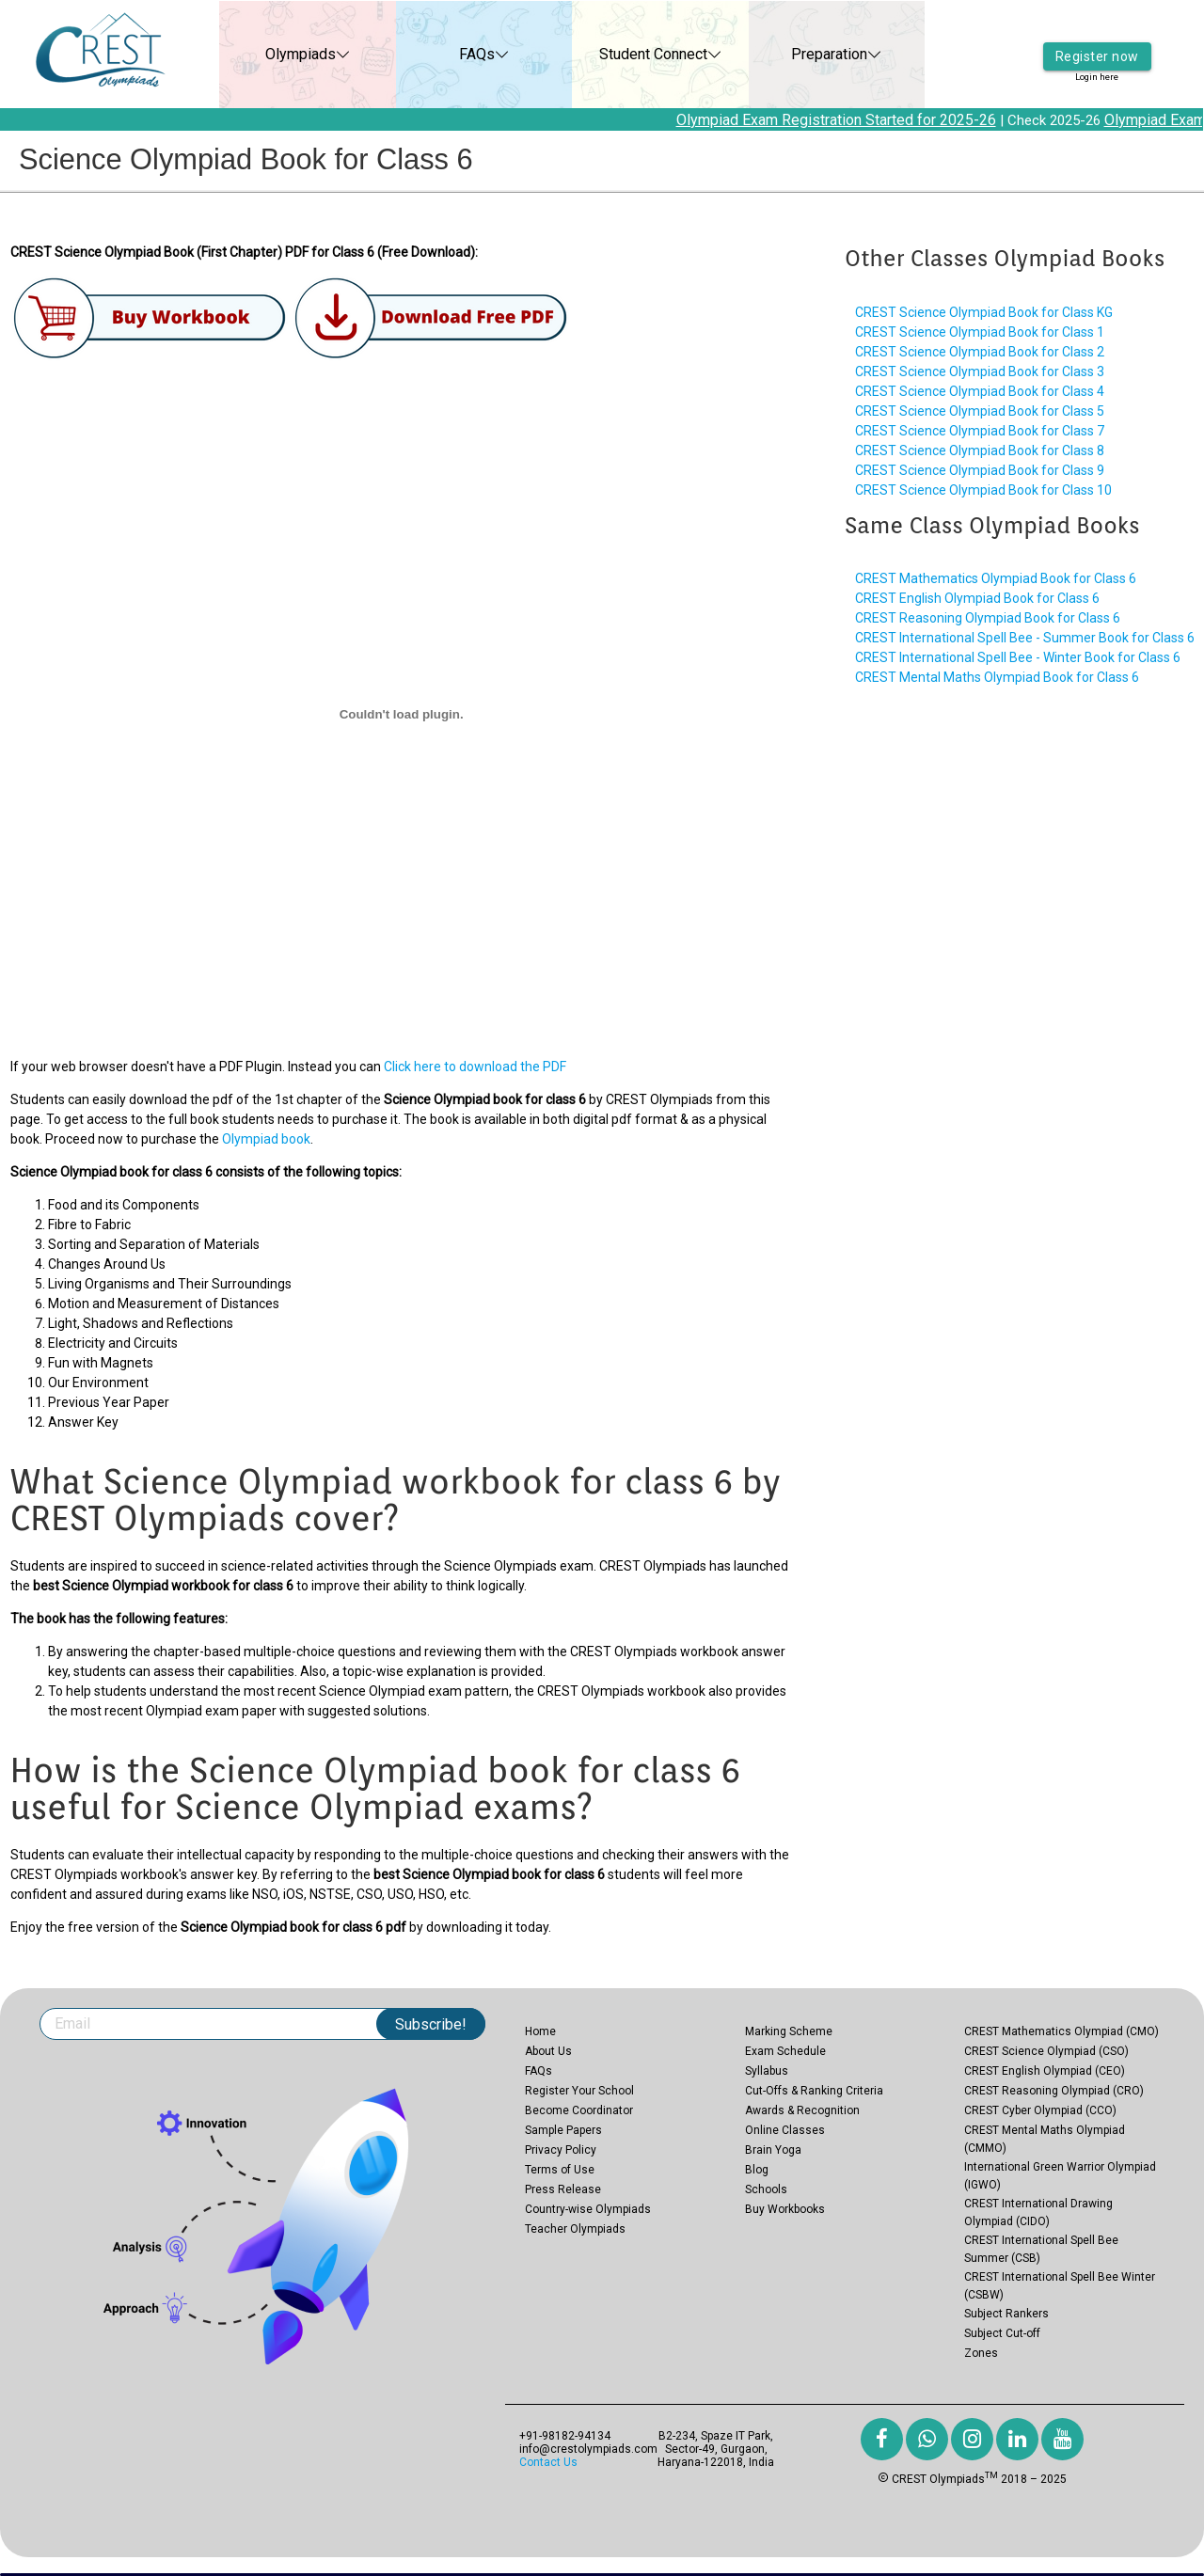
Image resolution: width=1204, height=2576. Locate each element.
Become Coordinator (579, 2110)
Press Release (563, 2189)
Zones (981, 2353)
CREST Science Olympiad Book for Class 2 (979, 351)
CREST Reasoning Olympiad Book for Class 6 (987, 617)
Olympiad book (266, 1138)
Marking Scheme (788, 2031)
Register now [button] (1097, 42)
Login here (1097, 65)
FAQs (456, 54)
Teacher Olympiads (575, 2229)
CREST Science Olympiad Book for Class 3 (979, 371)
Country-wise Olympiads (588, 2209)
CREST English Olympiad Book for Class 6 (977, 598)
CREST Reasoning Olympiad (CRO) (1054, 2090)
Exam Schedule (785, 2051)
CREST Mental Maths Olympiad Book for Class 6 (997, 677)
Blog (756, 2169)
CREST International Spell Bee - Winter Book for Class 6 (1017, 657)
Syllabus (766, 2071)
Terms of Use (559, 2169)
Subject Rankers (1006, 2313)
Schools (766, 2189)
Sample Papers (563, 2130)
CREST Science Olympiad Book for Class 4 (979, 391)
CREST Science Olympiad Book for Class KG (984, 312)
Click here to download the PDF (475, 1066)
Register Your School (579, 2090)
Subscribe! (431, 2024)
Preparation (809, 54)
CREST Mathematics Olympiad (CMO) (1061, 2031)
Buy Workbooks (785, 2209)
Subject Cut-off (1002, 2333)
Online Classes (785, 2130)
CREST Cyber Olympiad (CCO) (1040, 2110)
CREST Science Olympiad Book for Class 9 (979, 470)
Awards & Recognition (802, 2110)
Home (540, 2031)
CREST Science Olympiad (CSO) (1046, 2051)
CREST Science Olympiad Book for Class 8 (979, 450)
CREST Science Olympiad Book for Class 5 (979, 411)
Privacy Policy (560, 2150)
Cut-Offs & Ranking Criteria (814, 2090)
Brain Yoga (773, 2150)
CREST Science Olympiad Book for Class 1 (979, 332)
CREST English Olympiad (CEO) (1044, 2071)
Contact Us (548, 2462)
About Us (548, 2051)
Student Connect (632, 54)
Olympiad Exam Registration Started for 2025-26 (849, 120)
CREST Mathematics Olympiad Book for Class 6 (995, 578)
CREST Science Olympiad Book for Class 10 (983, 490)
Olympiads (280, 54)
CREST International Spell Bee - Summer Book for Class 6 (1025, 637)
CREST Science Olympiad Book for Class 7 (979, 430)
